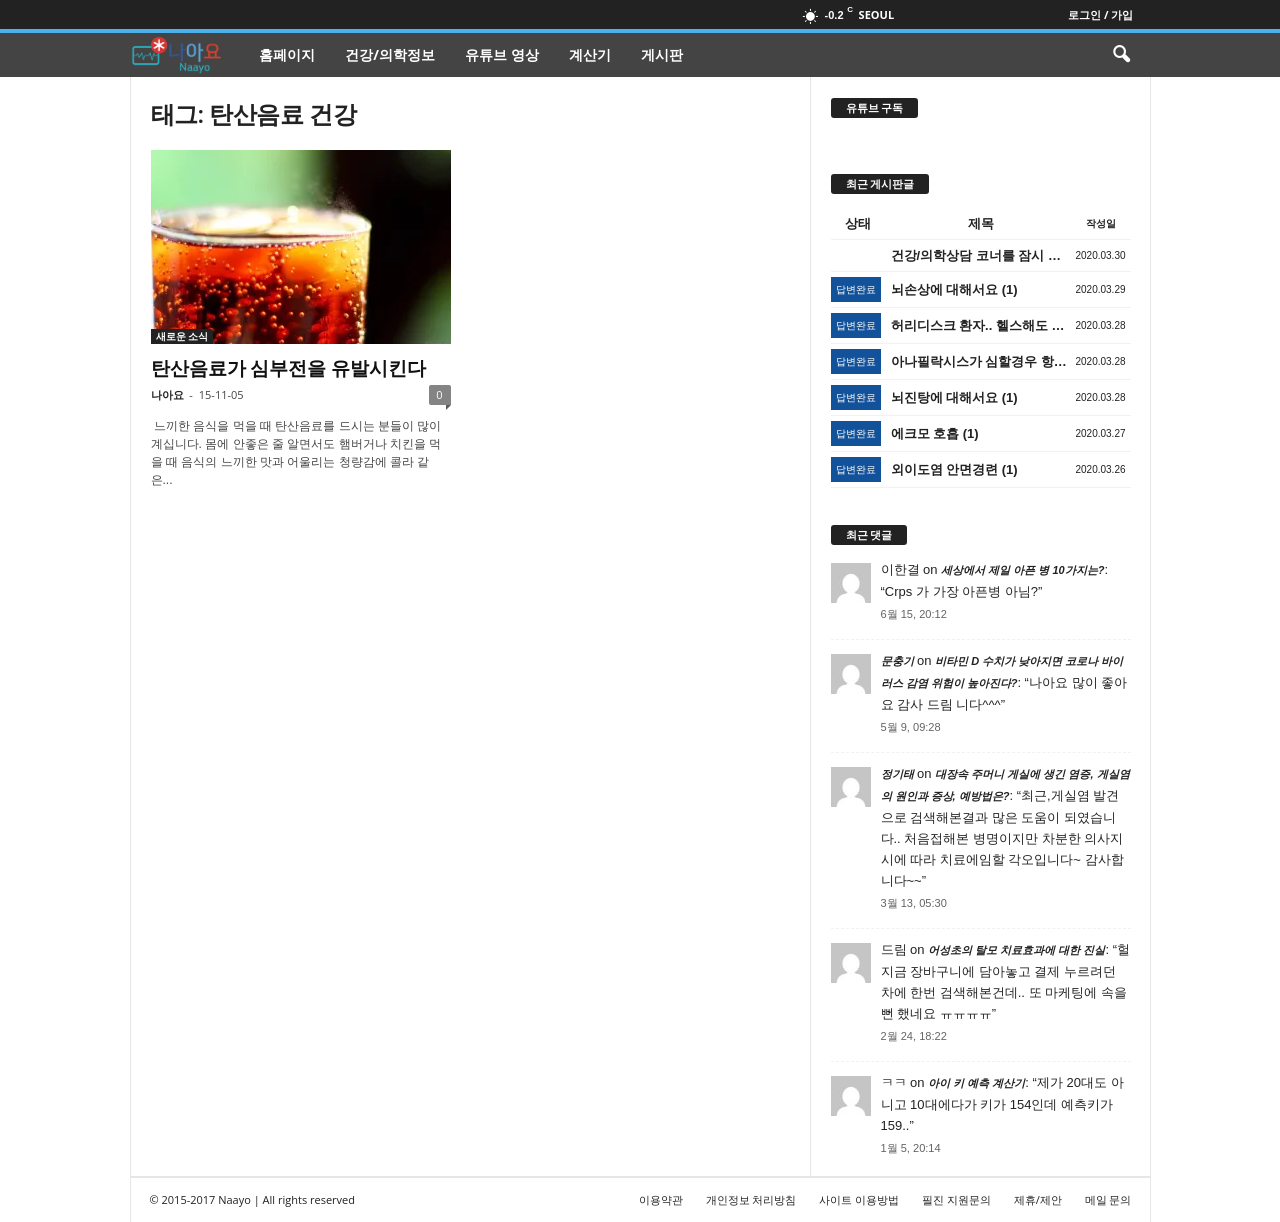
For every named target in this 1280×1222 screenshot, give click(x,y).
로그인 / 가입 (1100, 14)
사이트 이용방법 (859, 1199)
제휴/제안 (1038, 1199)
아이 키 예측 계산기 (976, 1083)
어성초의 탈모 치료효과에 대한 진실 (1016, 950)
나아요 (167, 394)
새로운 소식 (182, 336)
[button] (1121, 55)
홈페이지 (287, 54)
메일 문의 (1108, 1199)
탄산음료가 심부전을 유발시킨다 (289, 368)
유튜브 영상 (502, 54)
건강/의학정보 (390, 54)
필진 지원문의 (956, 1199)
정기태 (897, 774)
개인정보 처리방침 (751, 1199)
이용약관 (661, 1199)
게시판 (662, 54)
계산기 (590, 54)
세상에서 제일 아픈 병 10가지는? (1022, 570)
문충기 (897, 661)
